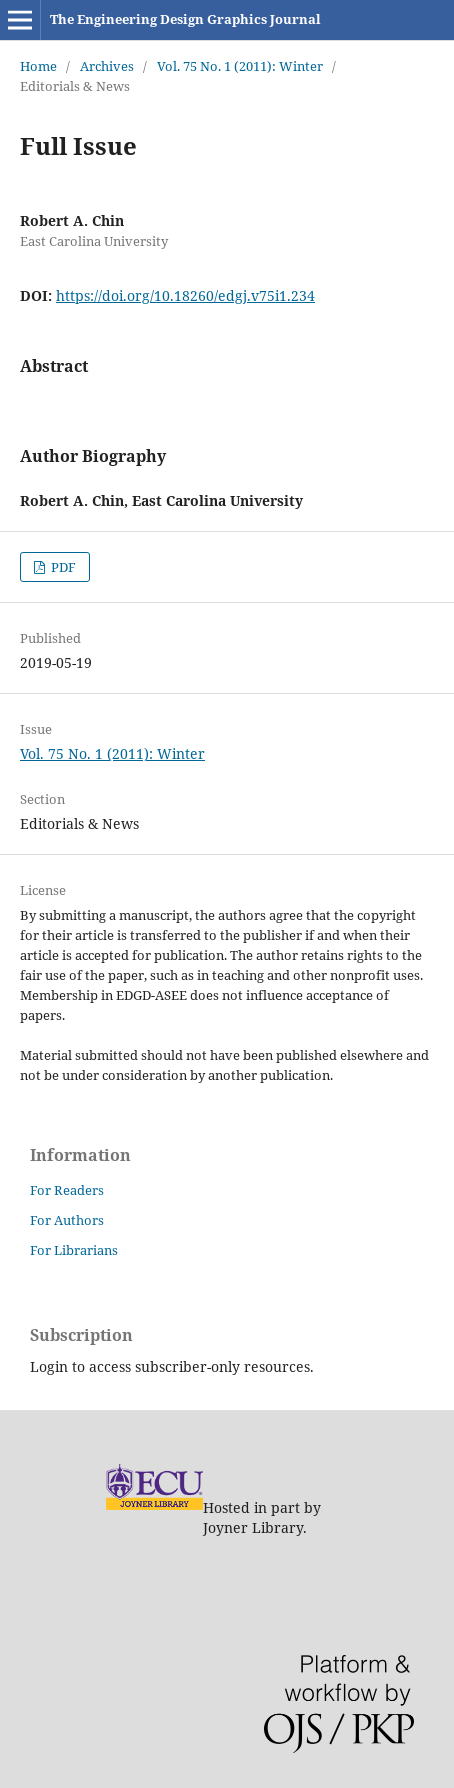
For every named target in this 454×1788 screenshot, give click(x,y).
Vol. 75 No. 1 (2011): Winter (240, 66)
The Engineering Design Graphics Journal (185, 19)
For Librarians (74, 1250)
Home (38, 66)
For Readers (67, 1190)
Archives (107, 66)
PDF (62, 567)
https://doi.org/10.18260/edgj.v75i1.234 (185, 295)
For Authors (67, 1220)
